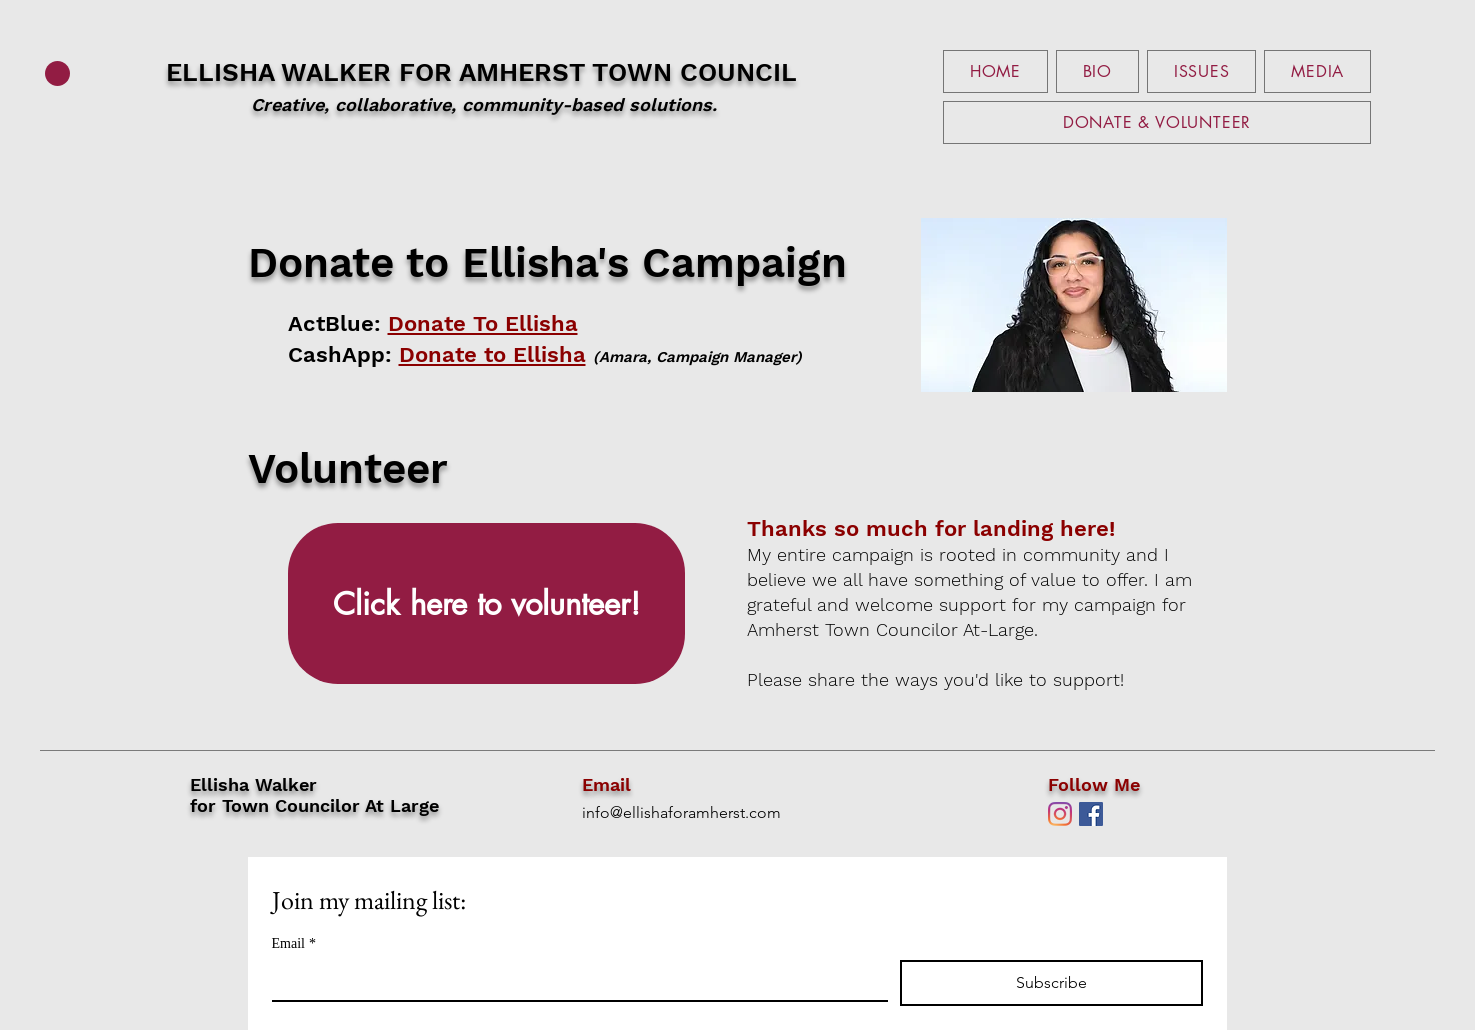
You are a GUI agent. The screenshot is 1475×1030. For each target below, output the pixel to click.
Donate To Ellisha (483, 323)
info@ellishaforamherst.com (681, 812)
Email (294, 943)
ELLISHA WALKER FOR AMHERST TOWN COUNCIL (481, 87)
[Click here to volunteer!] (486, 603)
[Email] (574, 980)
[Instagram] (1060, 814)
